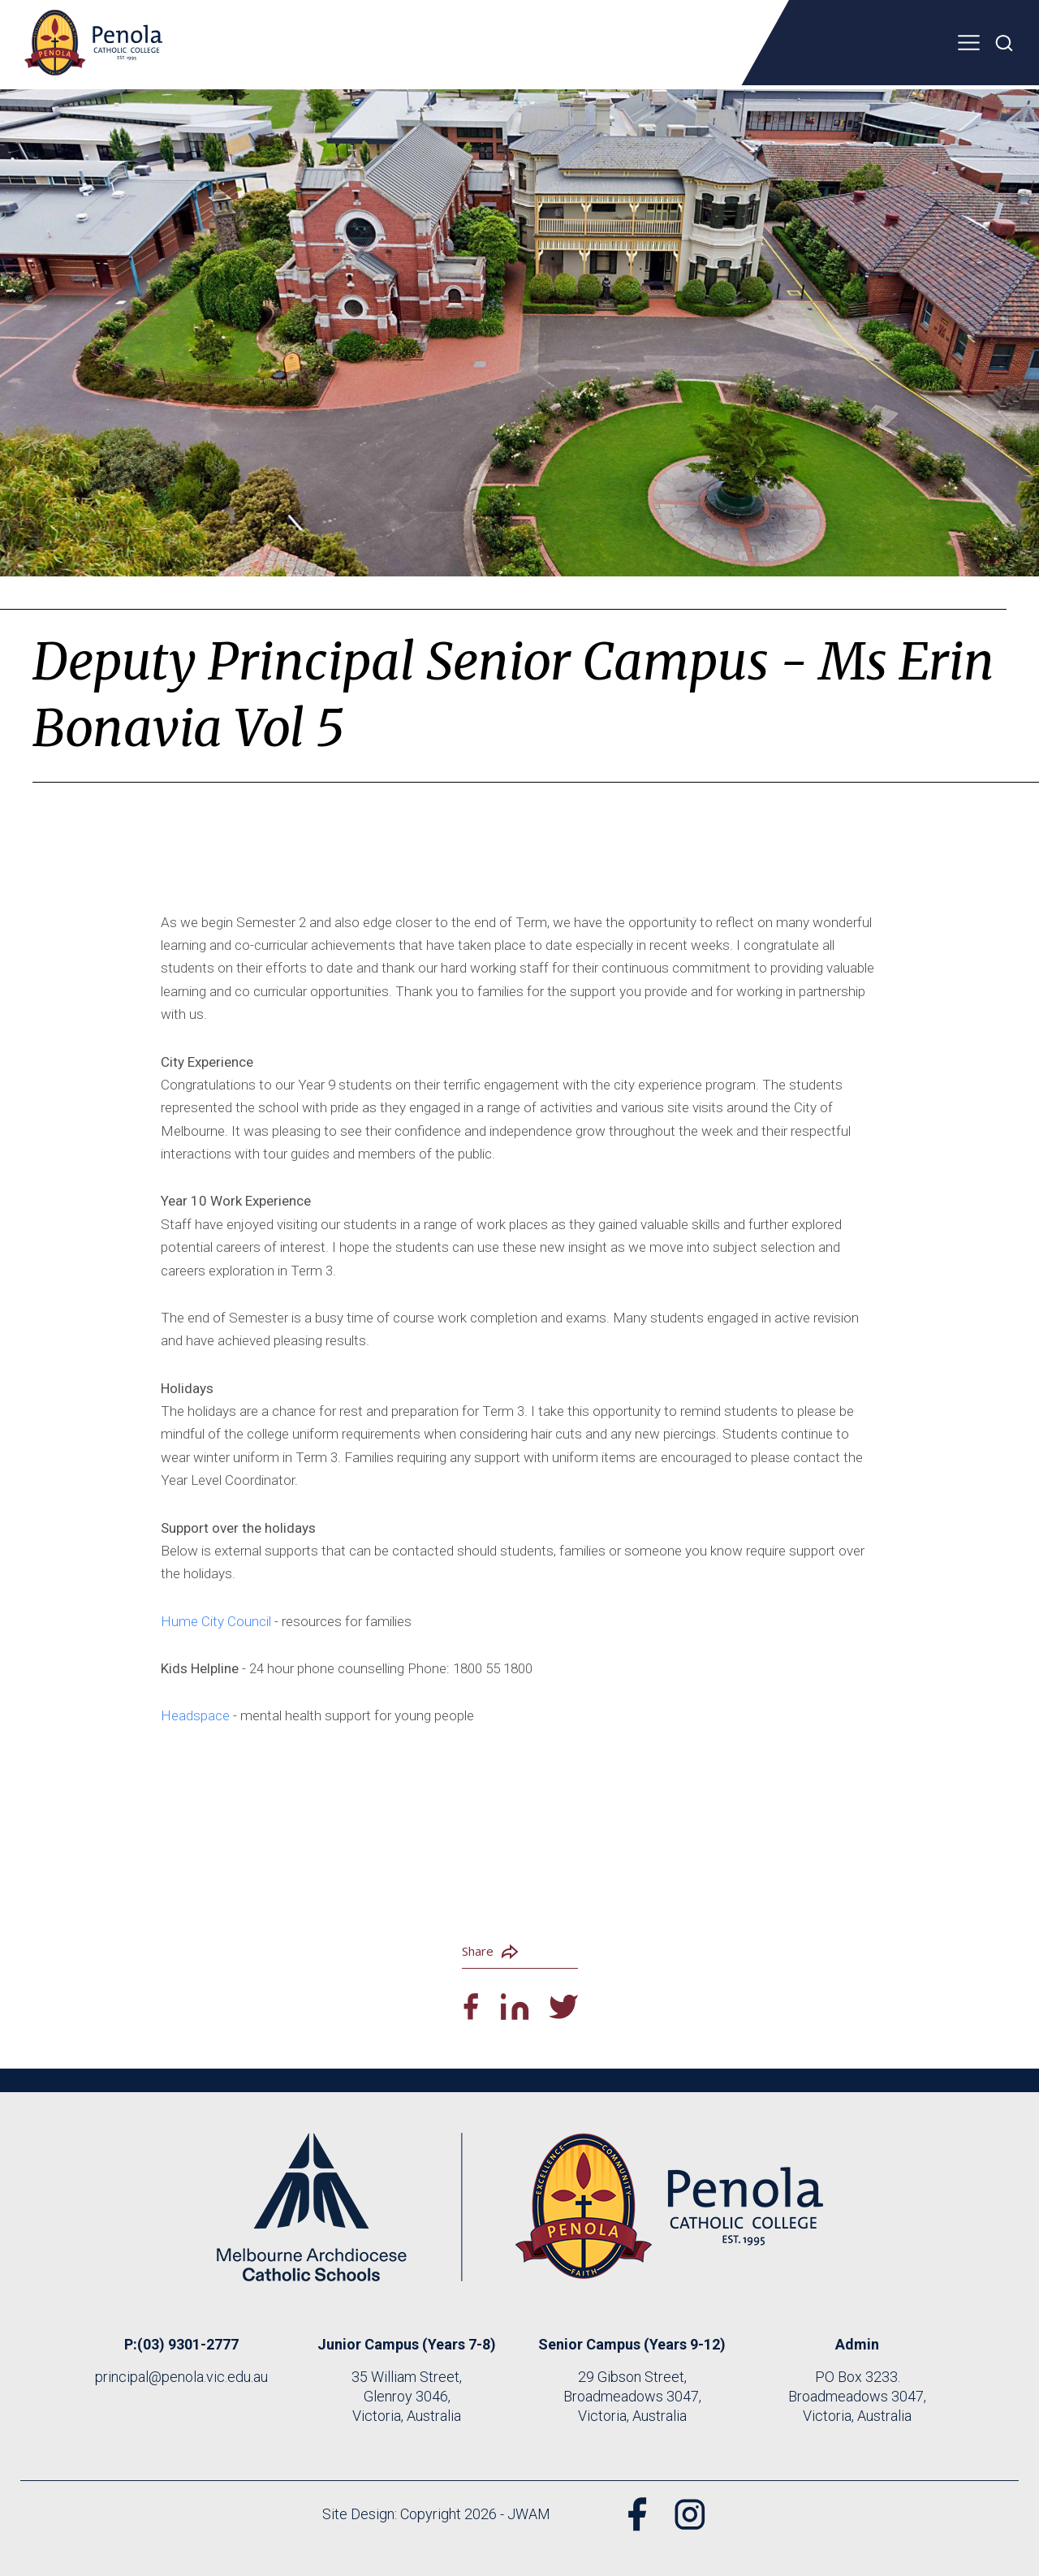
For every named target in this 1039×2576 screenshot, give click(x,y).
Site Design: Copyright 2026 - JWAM (436, 2513)
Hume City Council (216, 1621)
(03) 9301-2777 (188, 2344)
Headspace (197, 1715)
